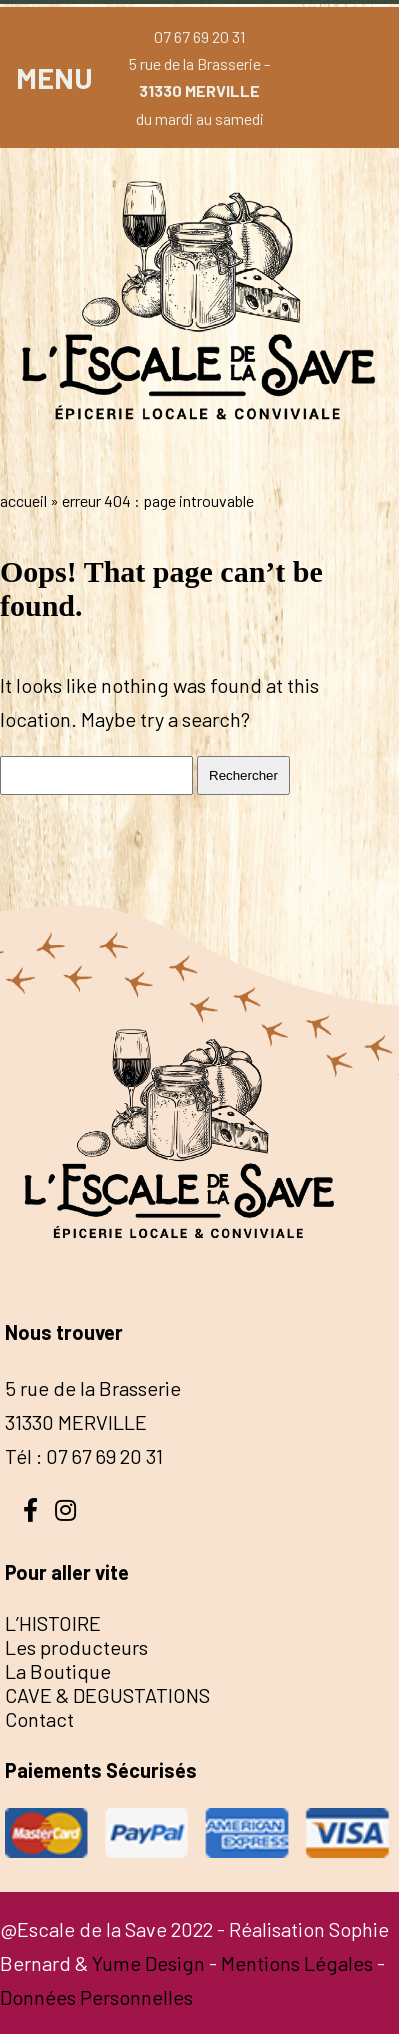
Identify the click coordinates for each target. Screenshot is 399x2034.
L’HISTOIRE (53, 1623)
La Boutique (58, 1671)
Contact (39, 1719)
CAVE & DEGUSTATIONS (107, 1695)
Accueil (23, 500)
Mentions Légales (297, 1963)
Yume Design (148, 1963)
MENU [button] (54, 77)
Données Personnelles (96, 1997)
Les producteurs (76, 1647)
